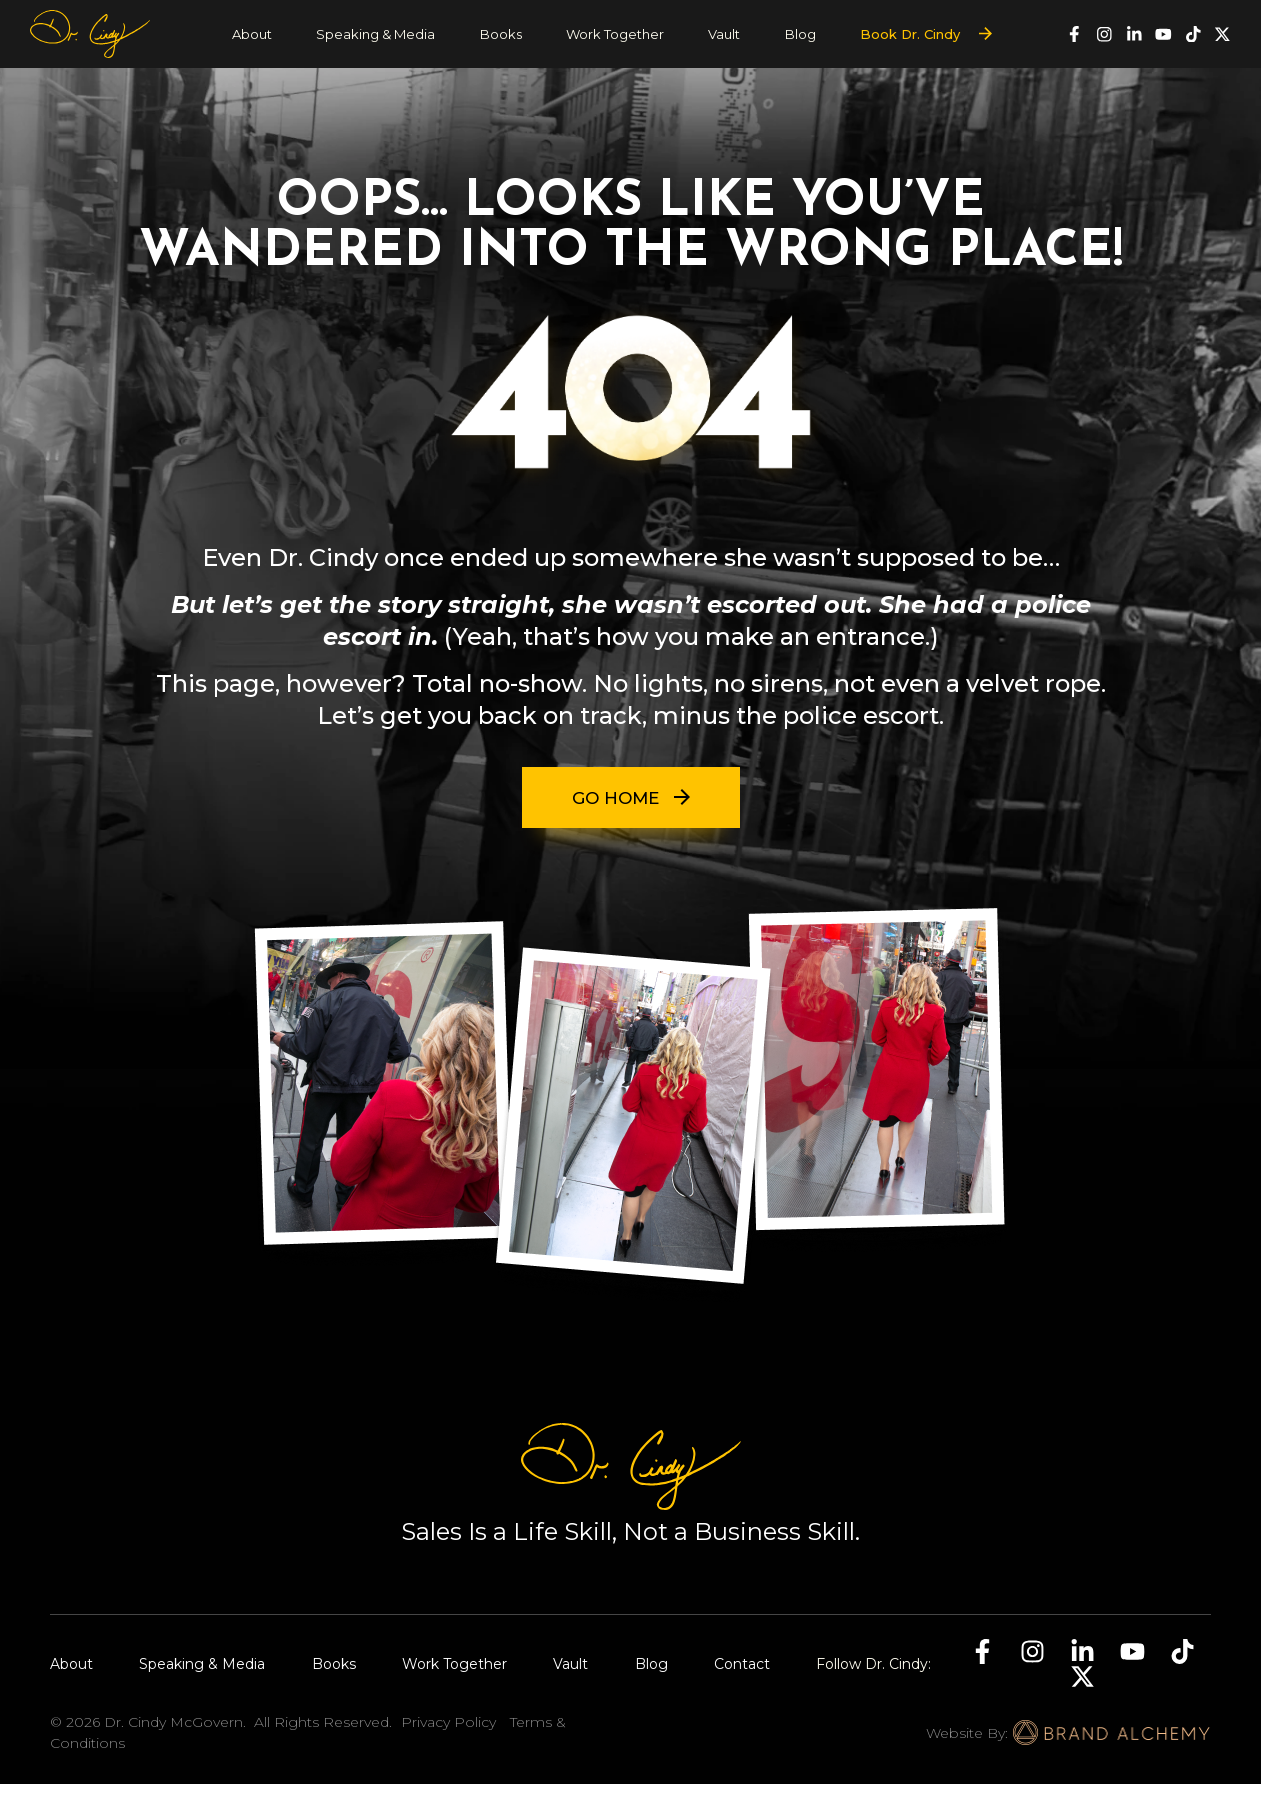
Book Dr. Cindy (910, 34)
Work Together (615, 34)
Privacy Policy (448, 1731)
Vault (724, 34)
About (252, 34)
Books (501, 34)
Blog (800, 34)
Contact (742, 1673)
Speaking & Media (375, 34)
